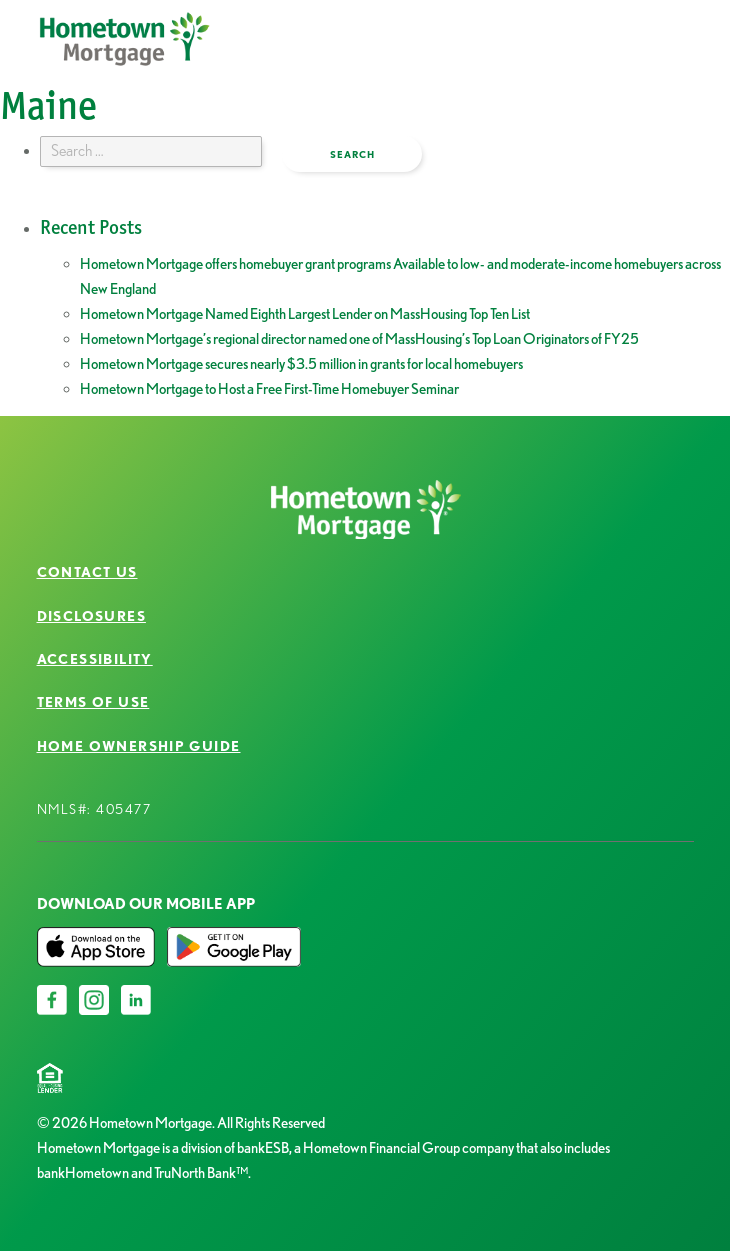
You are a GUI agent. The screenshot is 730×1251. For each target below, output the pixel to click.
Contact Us (87, 572)
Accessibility (95, 659)
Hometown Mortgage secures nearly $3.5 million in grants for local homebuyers (301, 364)
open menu (624, 54)
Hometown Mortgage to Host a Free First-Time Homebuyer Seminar (269, 389)
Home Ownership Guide (139, 746)
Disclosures (91, 616)
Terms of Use (93, 702)
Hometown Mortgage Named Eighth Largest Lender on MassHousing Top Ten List (305, 314)
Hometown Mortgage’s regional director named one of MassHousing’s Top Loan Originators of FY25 (359, 339)
